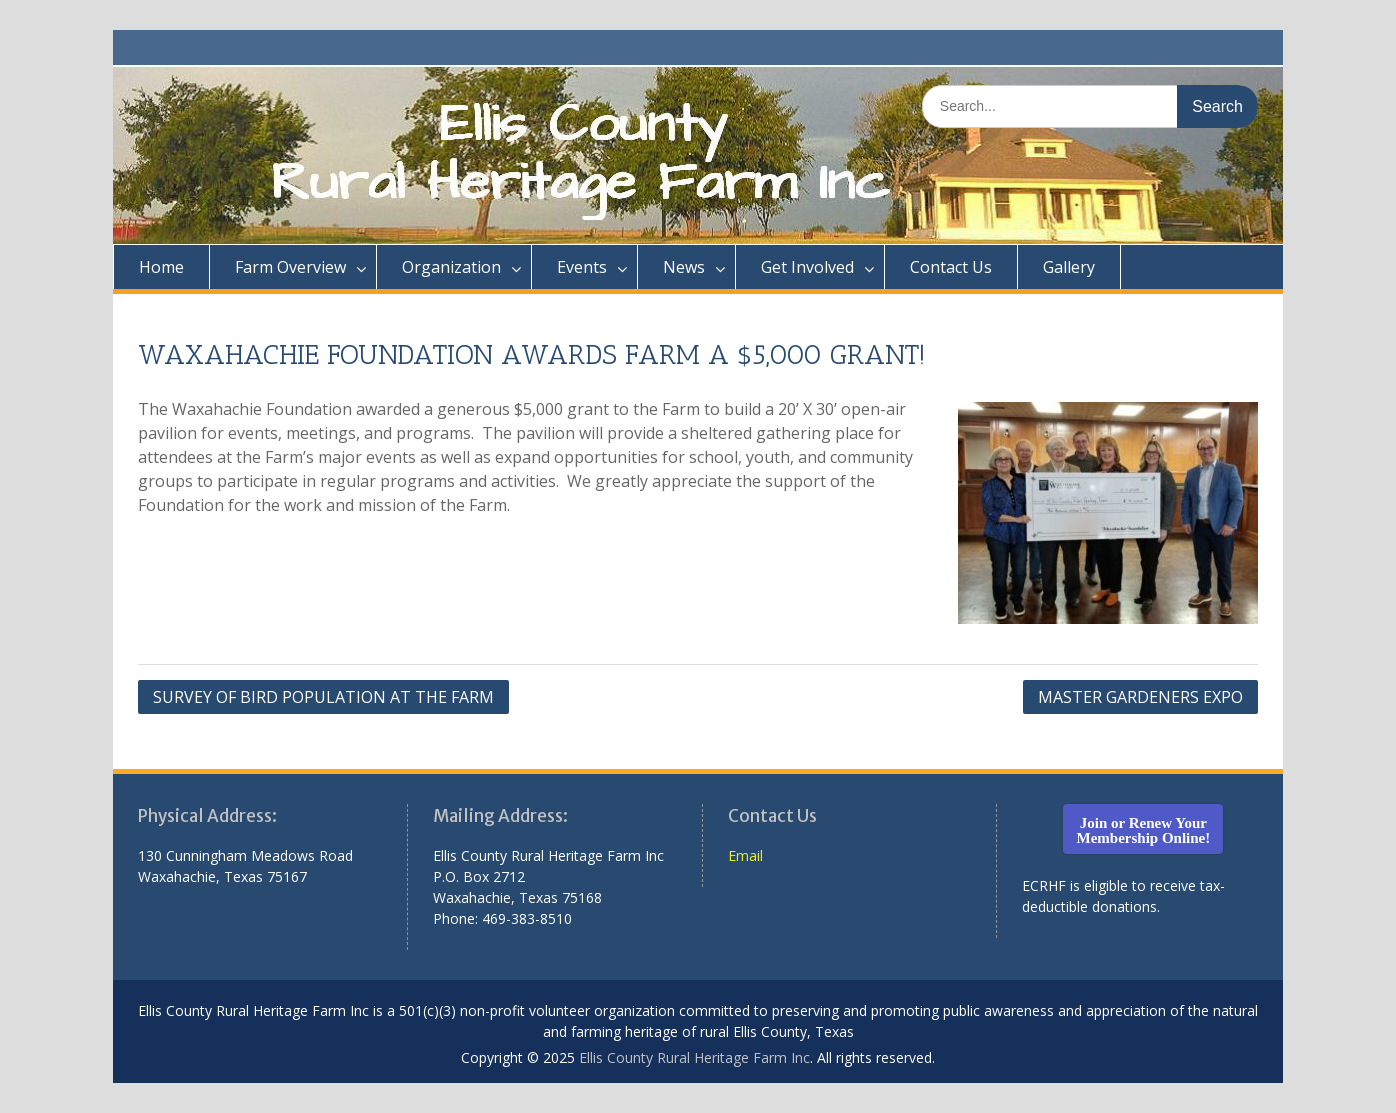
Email (745, 855)
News (684, 267)
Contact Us (951, 267)
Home (161, 267)
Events (582, 267)
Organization (451, 267)
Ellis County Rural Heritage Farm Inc (694, 1057)
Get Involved (807, 267)
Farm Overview (290, 267)
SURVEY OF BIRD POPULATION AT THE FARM (323, 697)
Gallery (1069, 267)
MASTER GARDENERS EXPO (1140, 697)
